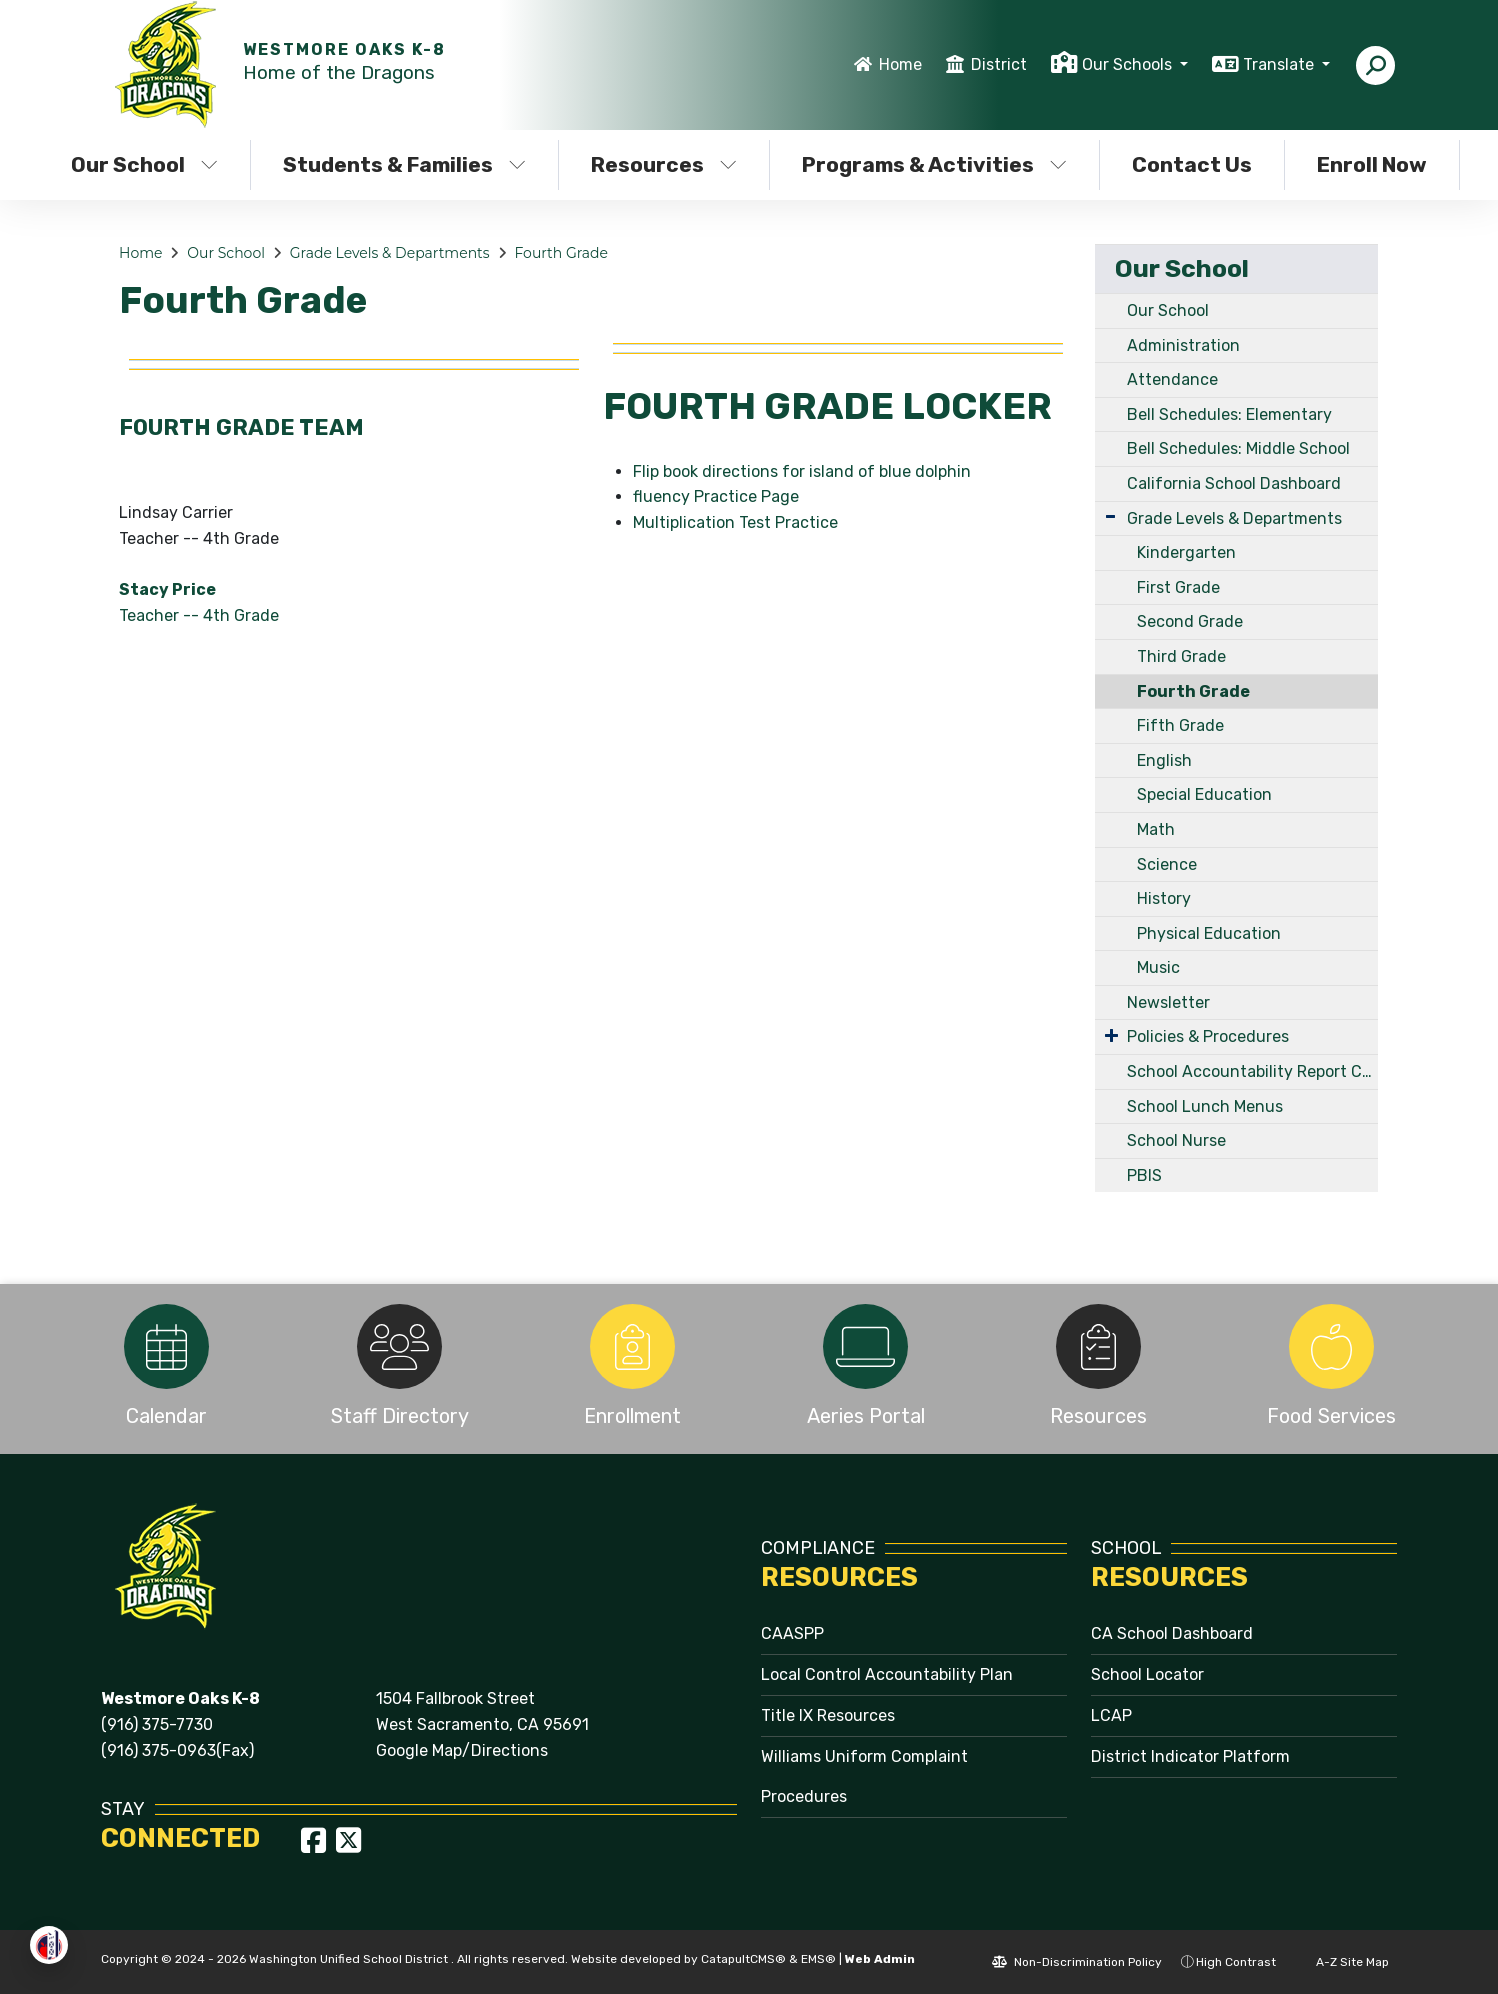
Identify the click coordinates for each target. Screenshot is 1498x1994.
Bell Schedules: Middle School (1238, 448)
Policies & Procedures (1208, 1036)
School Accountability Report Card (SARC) (1252, 1071)
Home (900, 64)
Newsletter (1168, 1002)
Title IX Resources (828, 1715)
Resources (664, 164)
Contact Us (1192, 164)
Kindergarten (1186, 552)
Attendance (1172, 379)
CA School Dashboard (1172, 1633)
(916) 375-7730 (157, 1724)
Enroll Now (1372, 164)
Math (1156, 829)
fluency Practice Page (716, 496)
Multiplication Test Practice (735, 522)
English (1164, 760)
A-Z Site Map (1342, 1962)
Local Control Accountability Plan (887, 1674)
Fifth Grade (1180, 725)
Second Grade (1190, 621)
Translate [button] (1280, 64)
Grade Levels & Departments (390, 253)
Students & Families (404, 164)
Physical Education (1209, 933)
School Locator (1147, 1674)
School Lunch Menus (1205, 1106)
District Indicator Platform (1190, 1756)
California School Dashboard (1234, 483)
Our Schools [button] (1129, 64)
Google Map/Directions (462, 1750)
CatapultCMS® (743, 1959)
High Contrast (1236, 1962)
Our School (144, 164)
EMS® (818, 1959)
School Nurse (1176, 1140)
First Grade (1178, 587)
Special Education (1204, 794)
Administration (1183, 345)
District (999, 64)
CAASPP (792, 1633)
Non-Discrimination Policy (1077, 1962)
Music (1158, 967)
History (1164, 898)
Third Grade (1181, 656)
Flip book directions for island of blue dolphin (802, 471)
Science (1167, 864)
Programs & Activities (934, 164)
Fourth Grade (561, 253)
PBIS (1144, 1175)
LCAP (1111, 1715)
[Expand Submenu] (1110, 516)
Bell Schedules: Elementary (1229, 414)
